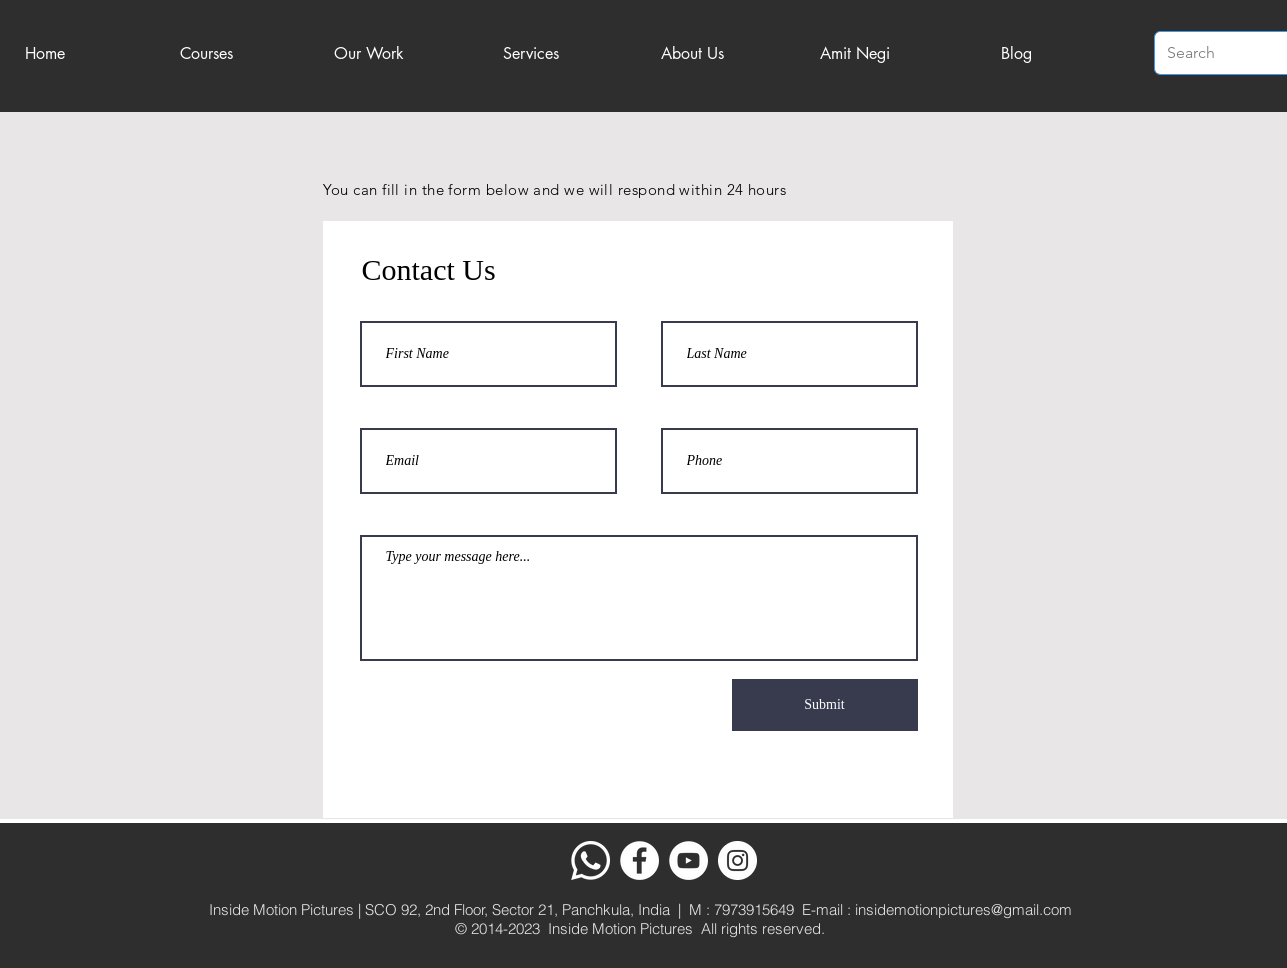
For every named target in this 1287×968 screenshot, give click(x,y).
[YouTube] (688, 860)
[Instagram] (737, 860)
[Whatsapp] (590, 860)
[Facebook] (639, 860)
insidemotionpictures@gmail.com (963, 909)
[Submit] (825, 705)
